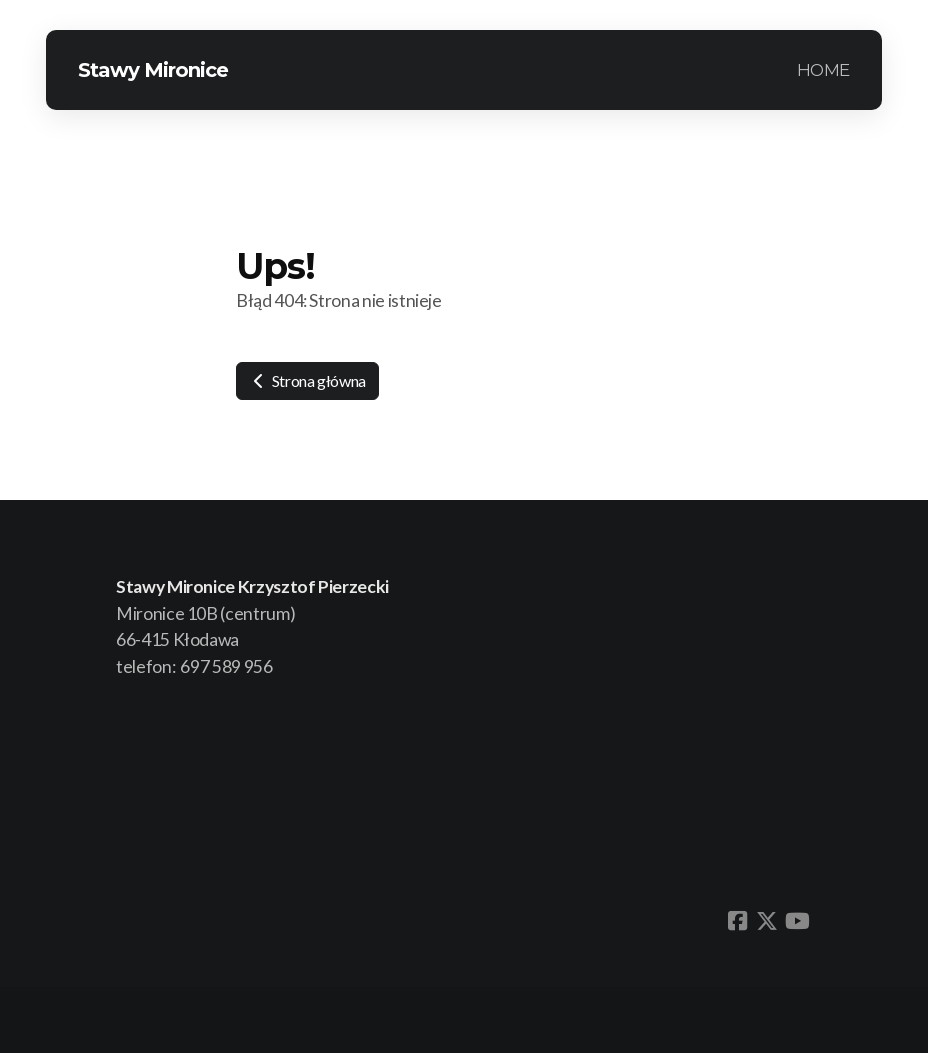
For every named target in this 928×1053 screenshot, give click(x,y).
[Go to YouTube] (797, 921)
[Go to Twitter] (767, 921)
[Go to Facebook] (737, 921)
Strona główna (307, 380)
